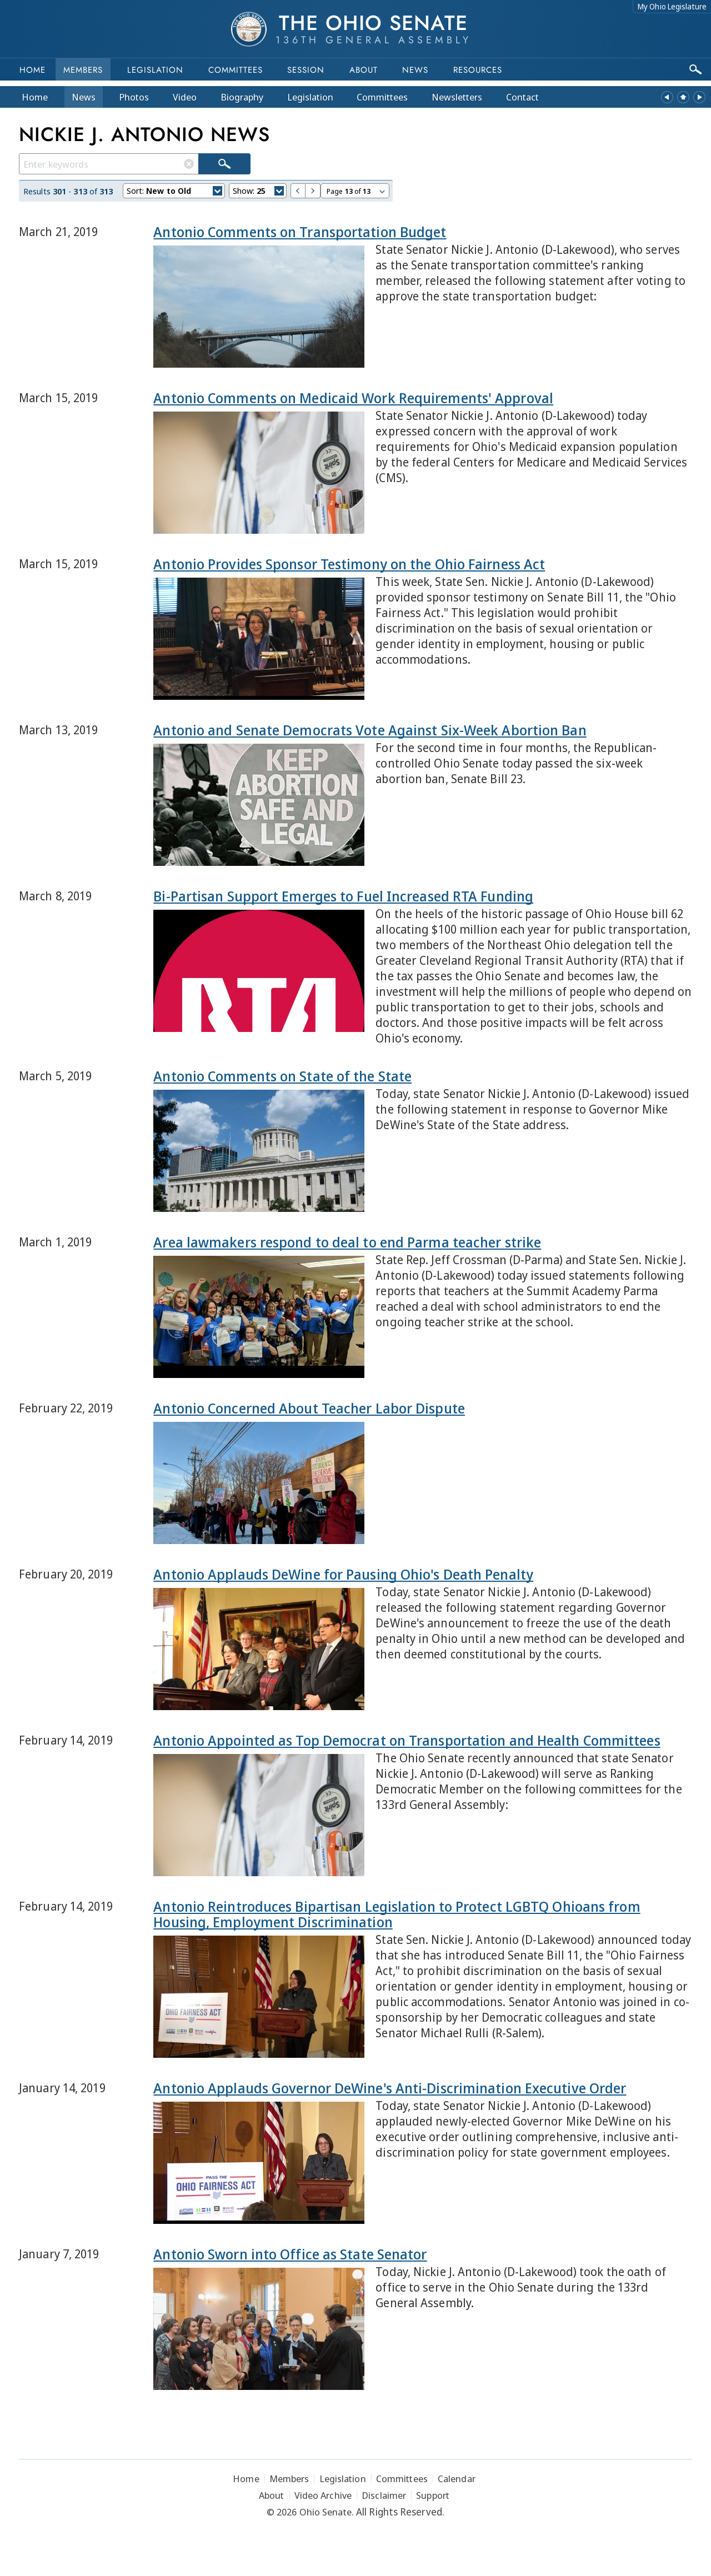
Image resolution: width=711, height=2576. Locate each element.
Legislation (155, 70)
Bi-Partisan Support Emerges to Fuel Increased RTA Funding (343, 896)
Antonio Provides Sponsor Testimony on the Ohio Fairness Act (349, 564)
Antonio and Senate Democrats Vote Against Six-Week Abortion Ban (369, 730)
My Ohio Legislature (672, 6)
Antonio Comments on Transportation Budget (299, 231)
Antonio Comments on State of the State (282, 1076)
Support (432, 2495)
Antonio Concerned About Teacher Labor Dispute (309, 1408)
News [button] (415, 70)
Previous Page (298, 190)
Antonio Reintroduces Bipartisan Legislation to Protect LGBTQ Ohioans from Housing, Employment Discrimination (396, 1914)
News (84, 97)
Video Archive (323, 2495)
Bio (242, 97)
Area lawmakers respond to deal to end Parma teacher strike (347, 1242)
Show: (258, 191)
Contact (522, 97)
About (363, 70)
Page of (357, 192)
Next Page (313, 190)
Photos (134, 97)
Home (32, 70)
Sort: (174, 191)
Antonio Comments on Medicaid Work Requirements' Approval (353, 397)
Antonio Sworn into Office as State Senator (290, 2254)
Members (83, 70)
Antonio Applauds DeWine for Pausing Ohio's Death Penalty (343, 1574)
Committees (235, 70)
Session (305, 70)
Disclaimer (384, 2495)
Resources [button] (477, 70)
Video (185, 97)
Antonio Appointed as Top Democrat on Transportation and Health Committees (406, 1740)
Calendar (456, 2478)
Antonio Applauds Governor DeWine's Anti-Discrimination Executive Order (389, 2088)
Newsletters (457, 97)
